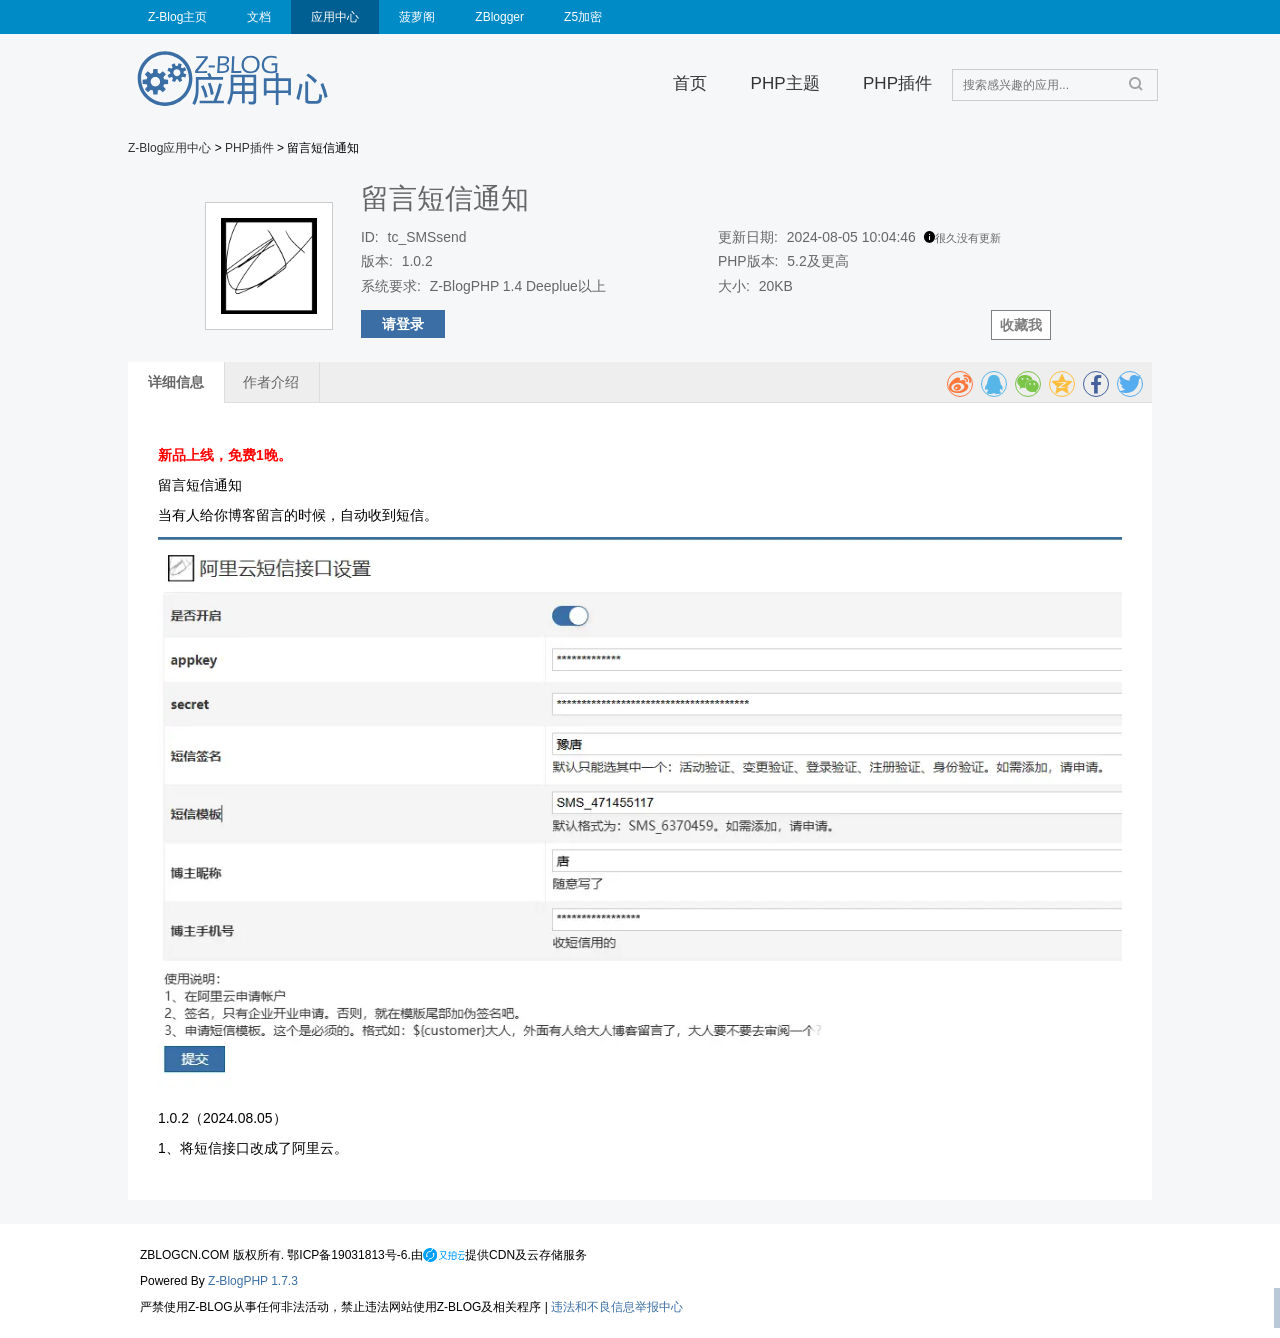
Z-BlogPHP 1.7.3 (253, 1281)
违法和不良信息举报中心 (617, 1307)
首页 (690, 83)
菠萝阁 (417, 17)
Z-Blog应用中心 (169, 148)
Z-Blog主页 (177, 17)
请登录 (403, 324)
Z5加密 (583, 17)
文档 (259, 17)
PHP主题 (785, 83)
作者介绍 (271, 382)
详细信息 (176, 382)
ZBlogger (499, 17)
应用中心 (335, 17)
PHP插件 (897, 83)
